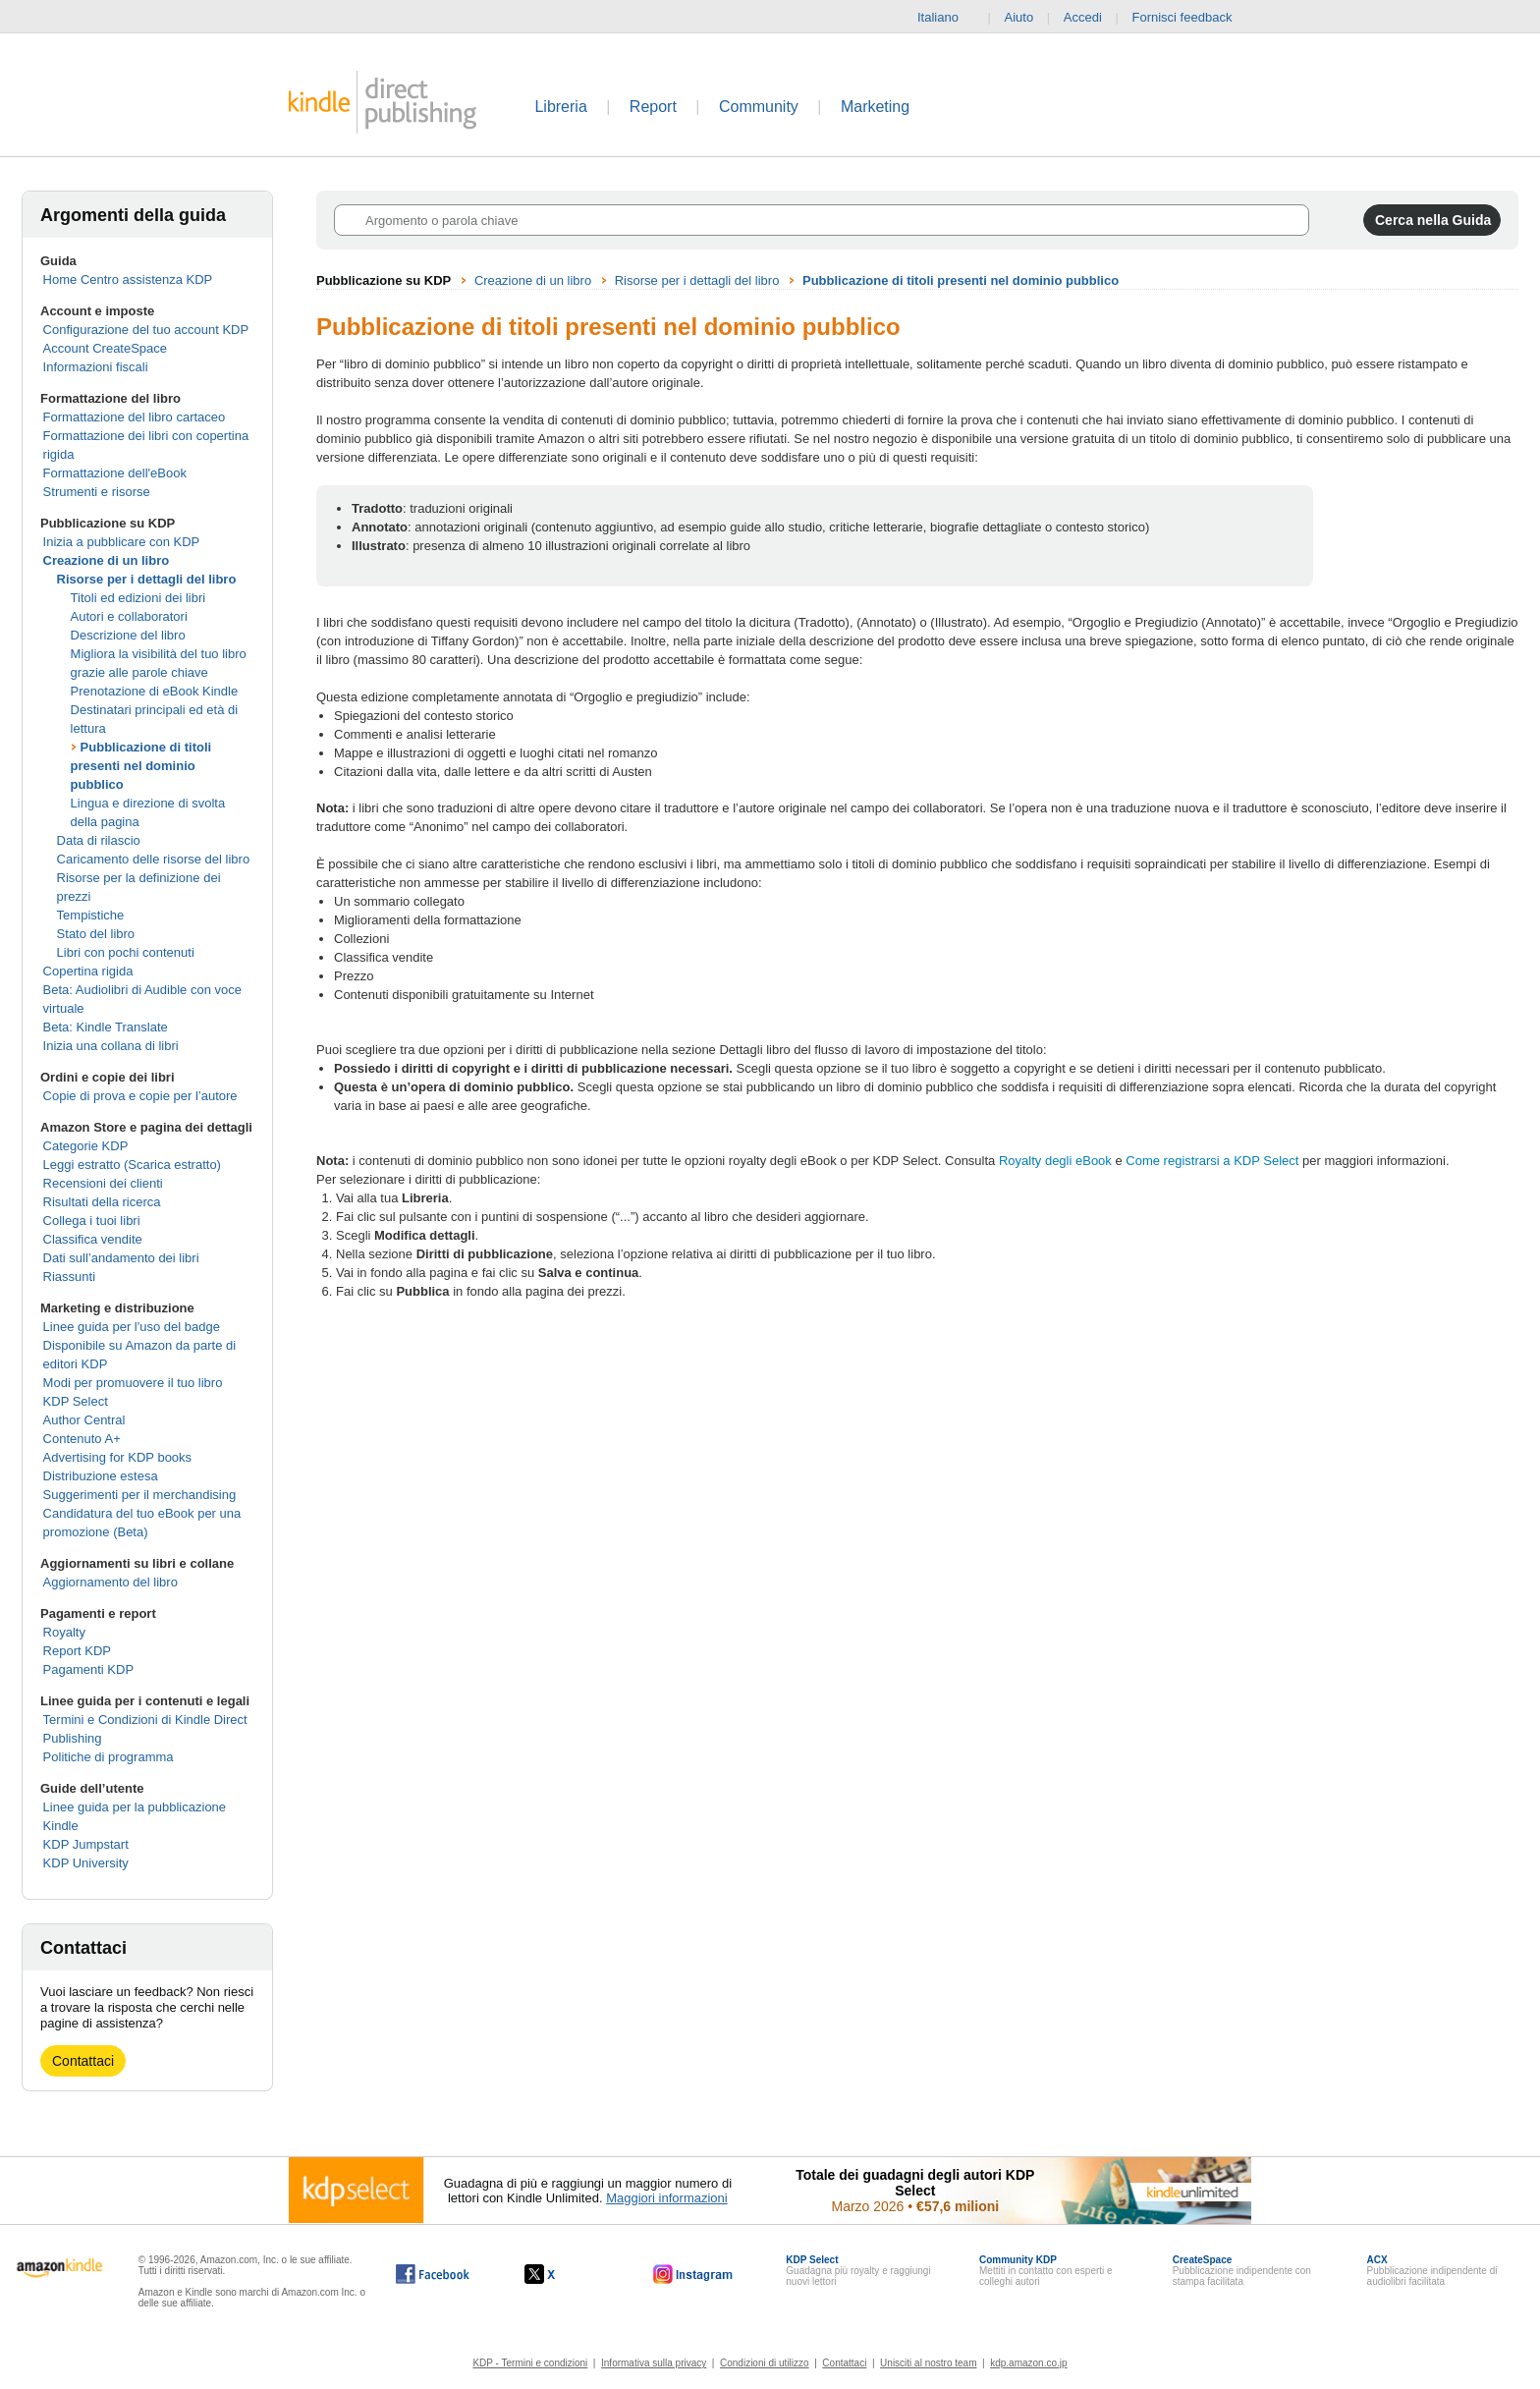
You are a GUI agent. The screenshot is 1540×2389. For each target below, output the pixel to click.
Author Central (84, 1420)
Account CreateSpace (105, 348)
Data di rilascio (98, 840)
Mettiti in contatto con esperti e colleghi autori (1046, 2270)
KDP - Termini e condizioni (529, 2363)
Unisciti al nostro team (928, 2363)
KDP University (86, 1863)
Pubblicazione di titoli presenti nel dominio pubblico (141, 766)
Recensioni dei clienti (103, 1183)
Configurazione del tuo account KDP (146, 329)
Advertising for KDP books (117, 1457)
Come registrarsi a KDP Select (1212, 1160)
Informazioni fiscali (95, 367)
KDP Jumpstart (86, 1844)
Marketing (875, 106)
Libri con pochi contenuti (125, 952)
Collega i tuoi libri (91, 1220)
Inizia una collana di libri (111, 1045)
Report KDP (77, 1650)
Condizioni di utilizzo (764, 2363)
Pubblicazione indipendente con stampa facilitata (1242, 2270)
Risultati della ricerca (102, 1201)
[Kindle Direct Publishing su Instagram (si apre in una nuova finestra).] (693, 2274)
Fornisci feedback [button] (1192, 18)
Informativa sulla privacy (653, 2363)
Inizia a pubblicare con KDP (121, 541)
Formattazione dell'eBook (115, 473)
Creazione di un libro (106, 560)
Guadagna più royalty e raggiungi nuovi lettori (858, 2270)
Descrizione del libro (128, 635)
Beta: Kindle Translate (105, 1027)
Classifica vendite (92, 1239)
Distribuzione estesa (100, 1476)
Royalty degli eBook (1055, 1160)
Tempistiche (91, 915)
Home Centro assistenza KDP (128, 279)
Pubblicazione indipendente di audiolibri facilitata (1432, 2270)
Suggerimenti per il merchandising (140, 1494)
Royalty (64, 1632)
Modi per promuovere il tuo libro (133, 1382)
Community (758, 106)
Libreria (560, 106)
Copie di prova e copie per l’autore (140, 1095)
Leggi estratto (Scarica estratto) (132, 1164)
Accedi (1083, 17)
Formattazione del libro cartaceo (134, 417)
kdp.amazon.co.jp (1028, 2363)
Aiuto (1019, 17)
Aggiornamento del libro (110, 1582)
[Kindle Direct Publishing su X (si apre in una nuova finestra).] (560, 2274)
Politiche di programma (108, 1757)
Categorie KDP (86, 1146)
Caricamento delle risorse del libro (153, 859)
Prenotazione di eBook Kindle (155, 691)
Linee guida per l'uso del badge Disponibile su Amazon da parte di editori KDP (140, 1345)
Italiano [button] (945, 18)
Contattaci (83, 2061)
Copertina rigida (88, 971)
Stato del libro (96, 933)
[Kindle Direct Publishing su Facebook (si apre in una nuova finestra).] (432, 2274)
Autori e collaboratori (129, 616)
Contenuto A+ (82, 1438)
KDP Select (75, 1401)
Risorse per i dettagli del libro (147, 579)
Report (653, 106)
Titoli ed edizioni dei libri (138, 597)
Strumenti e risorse (96, 491)
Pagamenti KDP (89, 1669)
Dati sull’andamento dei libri (121, 1257)
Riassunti (69, 1276)
